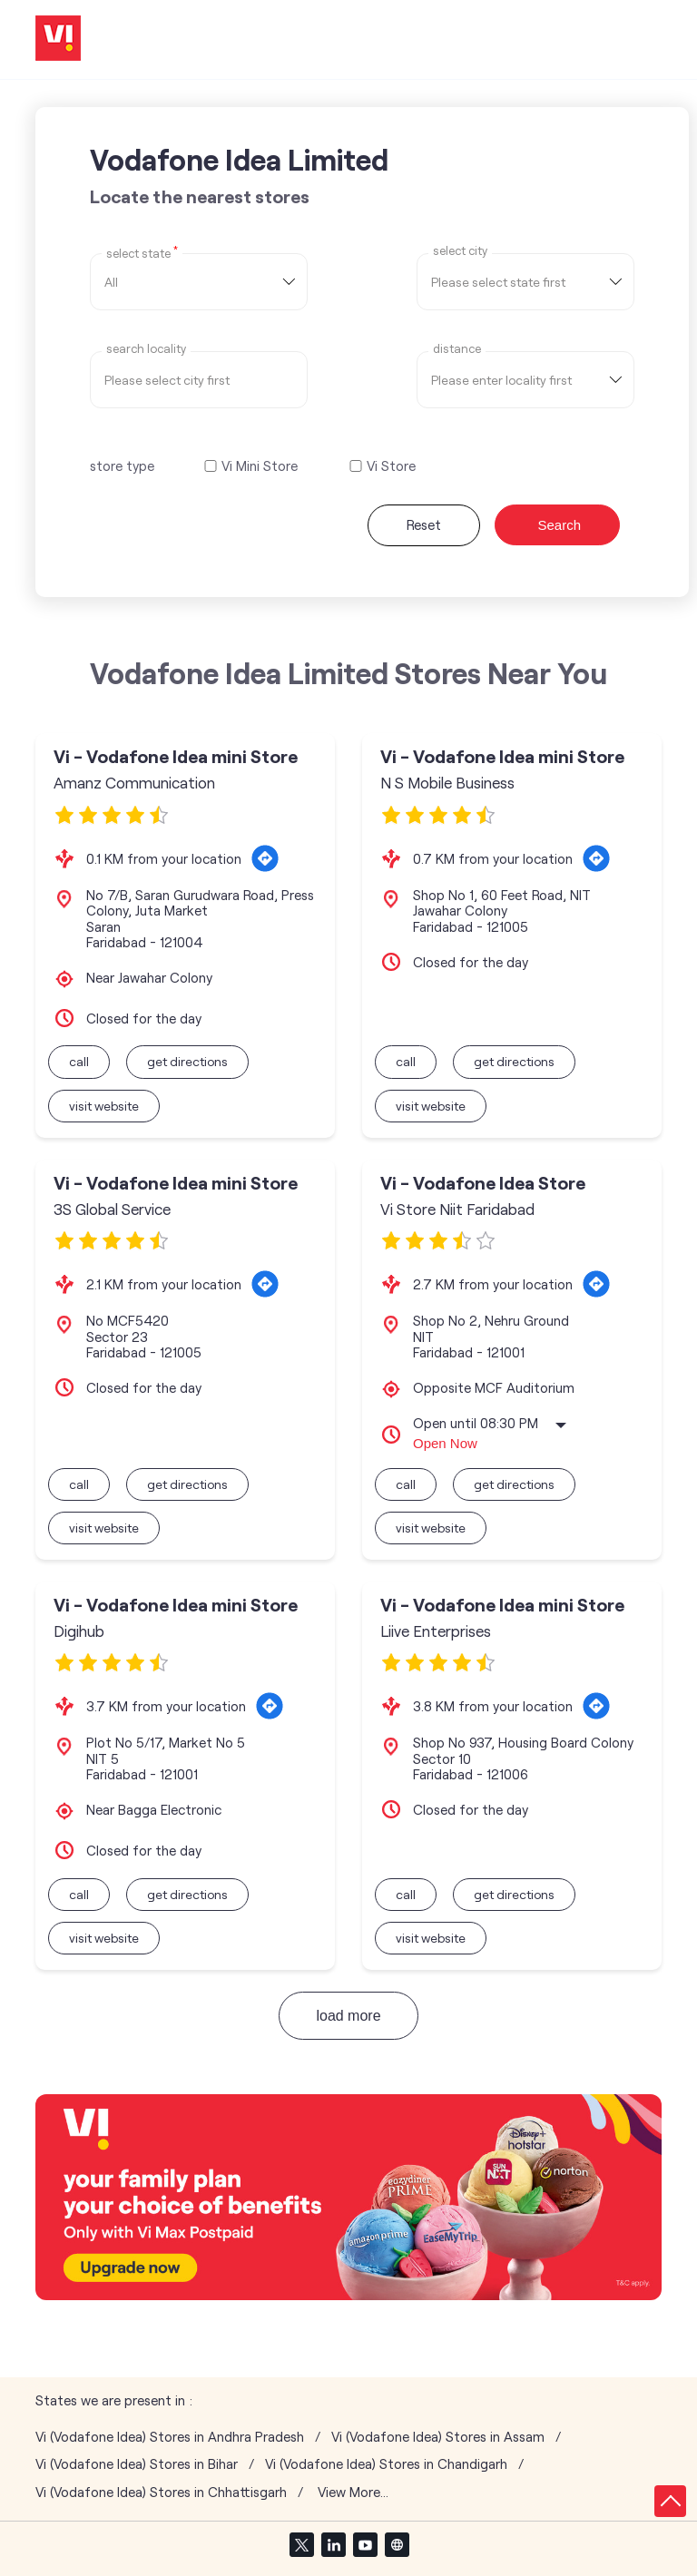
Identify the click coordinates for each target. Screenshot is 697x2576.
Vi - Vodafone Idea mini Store (176, 756)
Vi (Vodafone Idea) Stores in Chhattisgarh (161, 2492)
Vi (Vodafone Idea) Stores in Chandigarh (386, 2464)
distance (457, 349)
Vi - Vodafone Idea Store (482, 1182)
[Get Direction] (265, 858)
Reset (424, 524)
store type (122, 465)
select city (460, 251)
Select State (142, 252)
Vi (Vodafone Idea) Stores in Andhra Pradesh (169, 2436)
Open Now (445, 1443)
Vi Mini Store (259, 466)
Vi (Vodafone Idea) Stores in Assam (438, 2436)
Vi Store (391, 466)
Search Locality (146, 349)
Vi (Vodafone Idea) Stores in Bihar (136, 2464)
